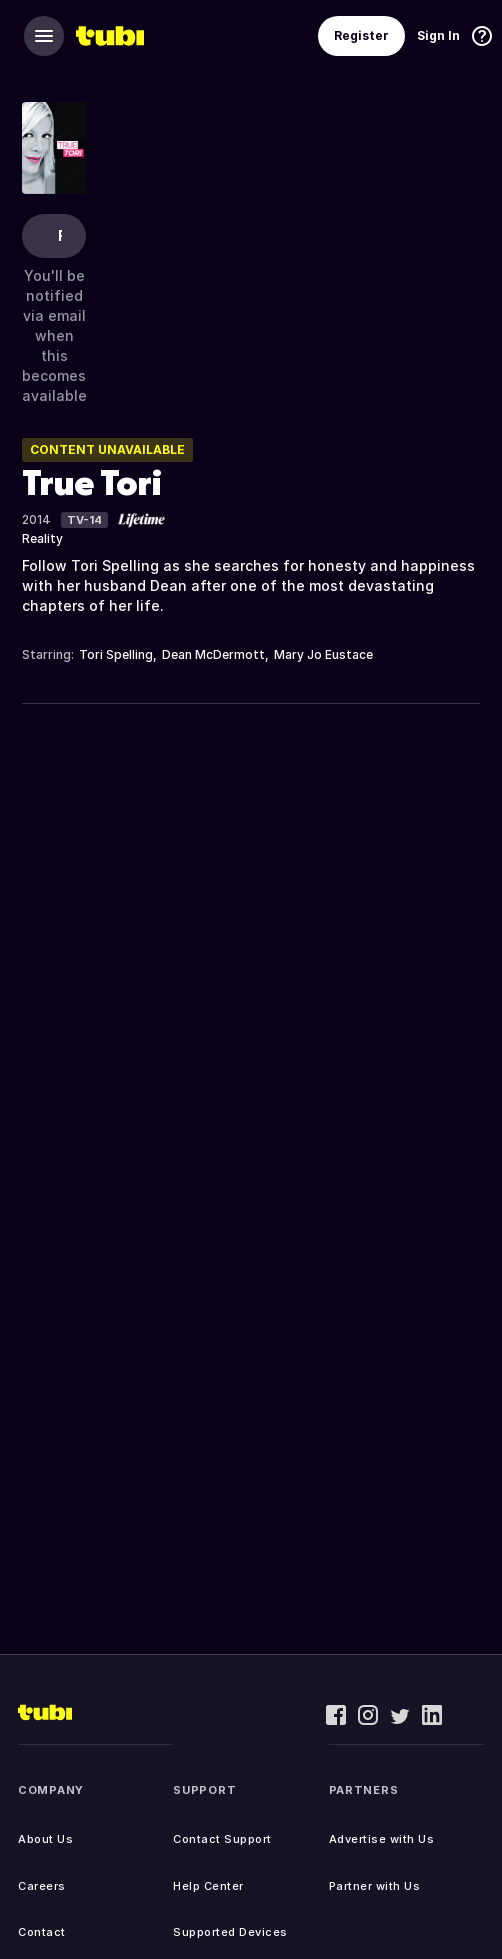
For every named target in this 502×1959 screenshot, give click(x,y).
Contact (42, 1932)
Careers (42, 1886)
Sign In (438, 35)
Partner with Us (375, 1886)
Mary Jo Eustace (323, 654)
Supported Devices (230, 1932)
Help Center (208, 1886)
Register (361, 35)
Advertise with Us (382, 1839)
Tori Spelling (116, 654)
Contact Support (222, 1839)
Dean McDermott (213, 654)
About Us (45, 1839)
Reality (42, 538)
